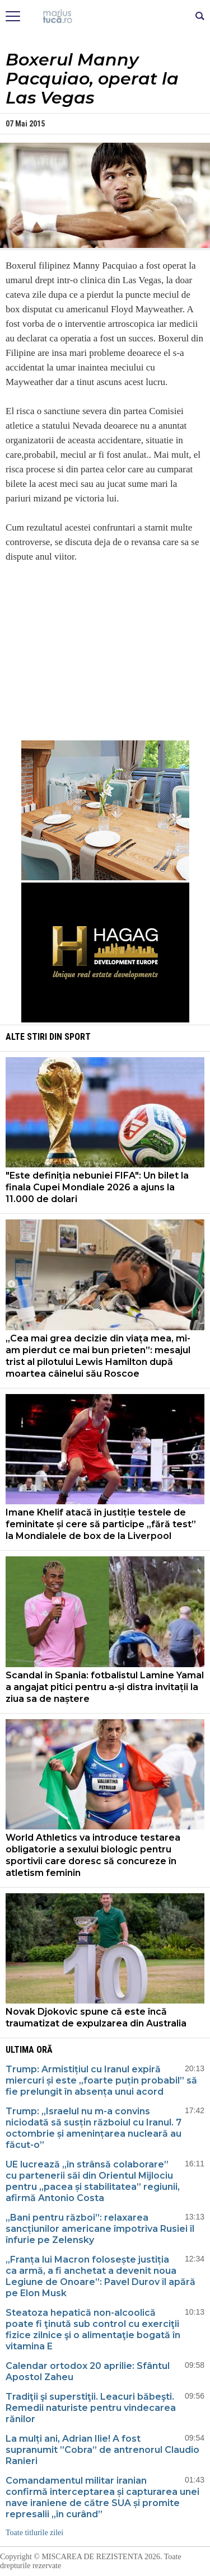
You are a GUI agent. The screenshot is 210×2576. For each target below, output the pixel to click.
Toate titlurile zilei (34, 2532)
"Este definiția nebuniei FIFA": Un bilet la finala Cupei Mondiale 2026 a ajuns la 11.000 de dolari (97, 1187)
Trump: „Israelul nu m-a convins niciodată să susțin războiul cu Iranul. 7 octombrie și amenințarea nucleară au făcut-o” (93, 2128)
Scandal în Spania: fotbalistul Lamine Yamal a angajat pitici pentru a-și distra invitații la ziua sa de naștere (105, 1687)
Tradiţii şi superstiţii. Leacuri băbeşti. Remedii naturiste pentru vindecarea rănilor (91, 2407)
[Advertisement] (105, 651)
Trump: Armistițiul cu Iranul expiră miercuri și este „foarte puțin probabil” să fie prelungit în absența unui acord (101, 2080)
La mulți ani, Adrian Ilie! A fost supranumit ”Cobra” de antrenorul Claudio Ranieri (102, 2449)
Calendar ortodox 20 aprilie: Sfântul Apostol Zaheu (88, 2371)
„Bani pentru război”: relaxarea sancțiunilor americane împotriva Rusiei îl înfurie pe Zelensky (100, 2228)
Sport (77, 1036)
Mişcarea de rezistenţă (105, 16)
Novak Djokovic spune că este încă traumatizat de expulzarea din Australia (96, 2017)
